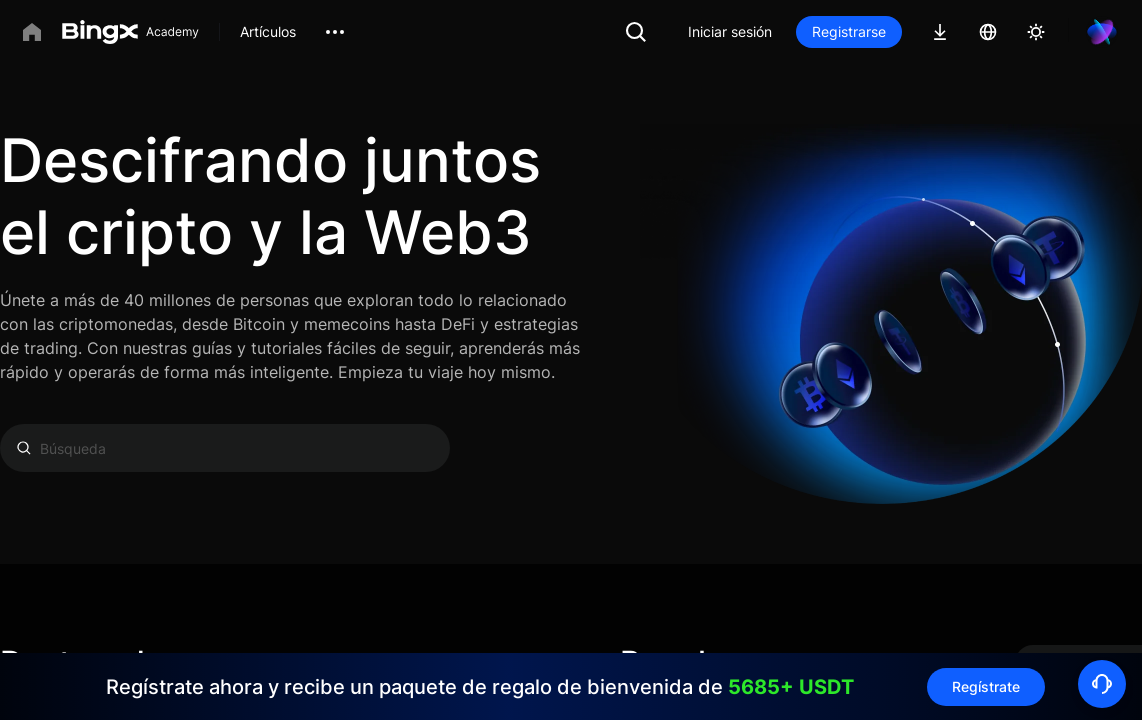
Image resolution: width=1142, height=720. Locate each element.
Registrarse (849, 31)
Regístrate (986, 686)
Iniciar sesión (730, 31)
